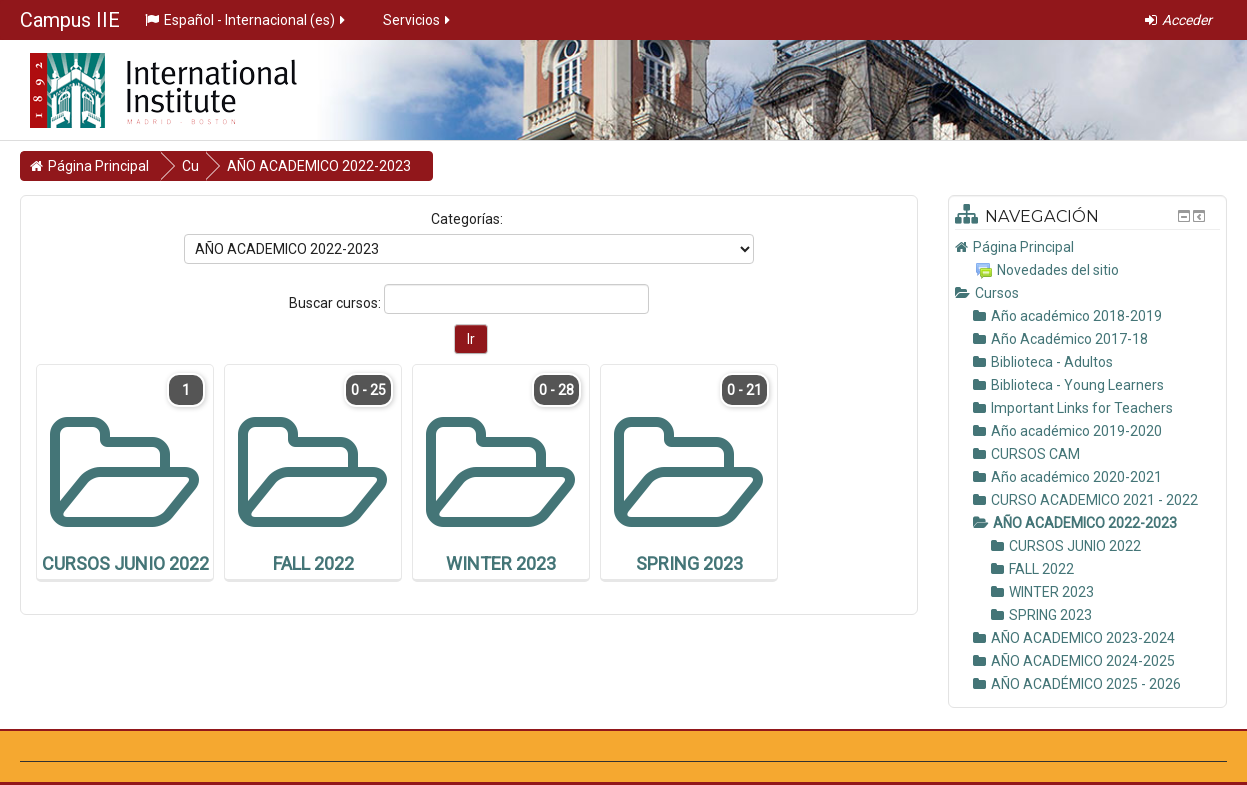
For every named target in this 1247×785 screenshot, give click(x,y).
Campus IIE (70, 20)
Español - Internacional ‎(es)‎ (246, 20)
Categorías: (467, 219)
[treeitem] (1087, 247)
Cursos (997, 293)
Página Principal (1023, 247)
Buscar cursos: (336, 303)
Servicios (418, 20)
